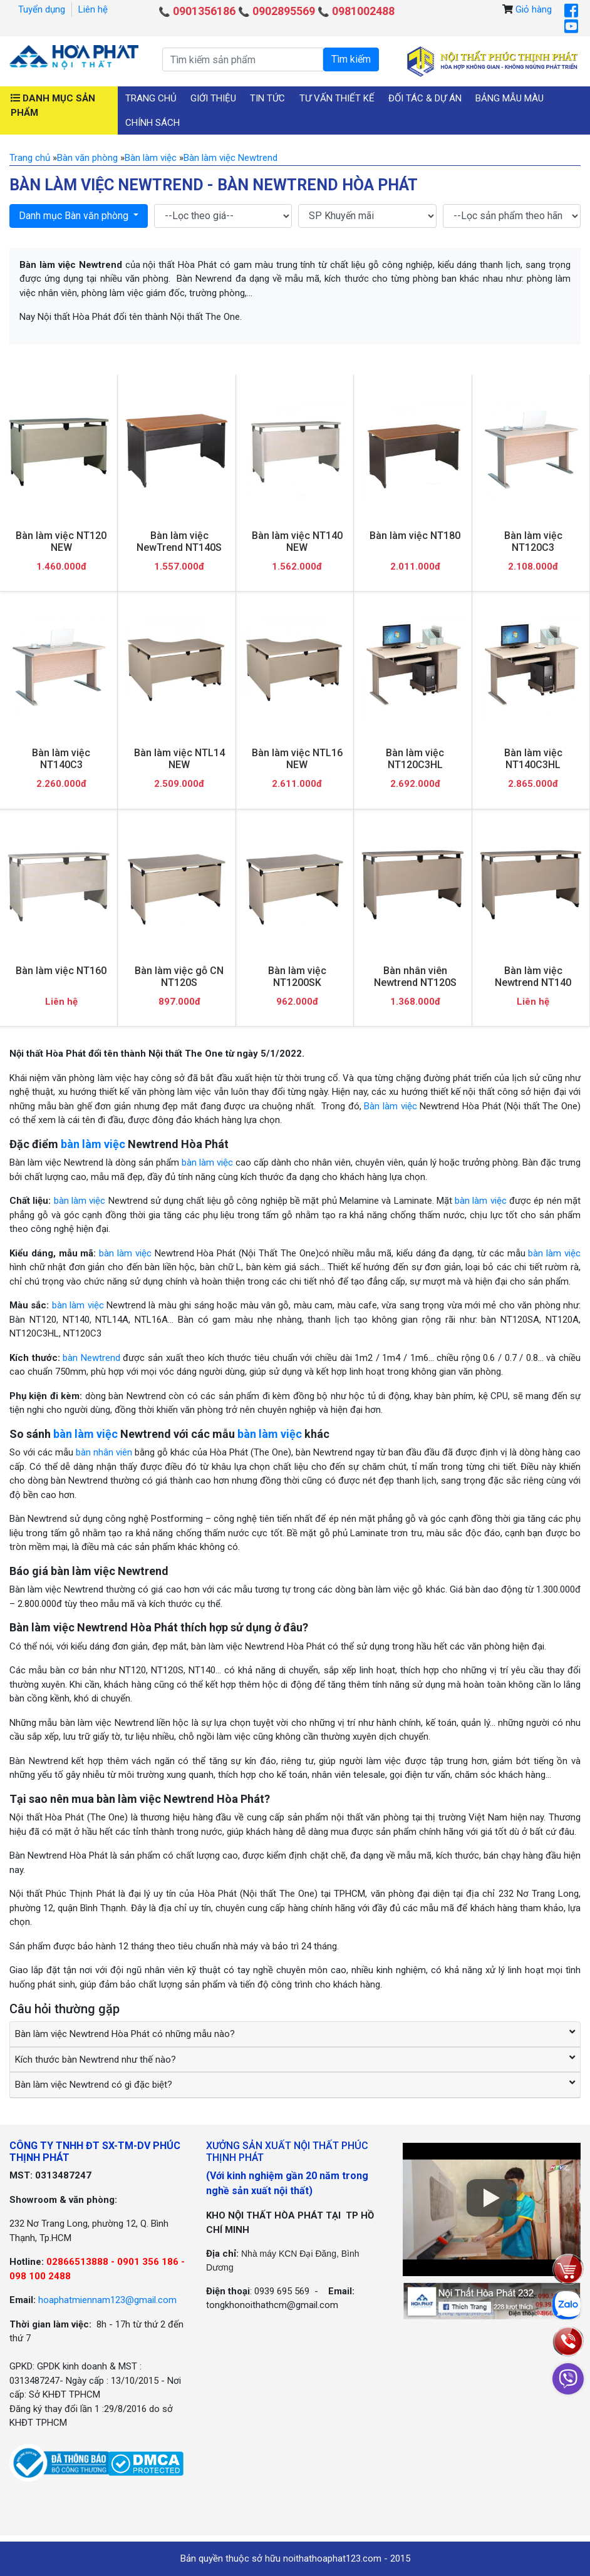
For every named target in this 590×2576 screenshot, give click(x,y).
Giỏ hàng (533, 9)
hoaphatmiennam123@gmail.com (107, 2300)
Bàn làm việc (390, 1106)
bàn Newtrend (91, 1357)
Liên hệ (93, 9)
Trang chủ (151, 98)
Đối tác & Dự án (425, 98)
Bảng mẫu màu (509, 98)
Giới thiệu (213, 98)
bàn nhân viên (104, 1452)
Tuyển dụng (41, 9)
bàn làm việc (93, 1144)
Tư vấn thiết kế (337, 98)
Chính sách (152, 122)
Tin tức (267, 98)
